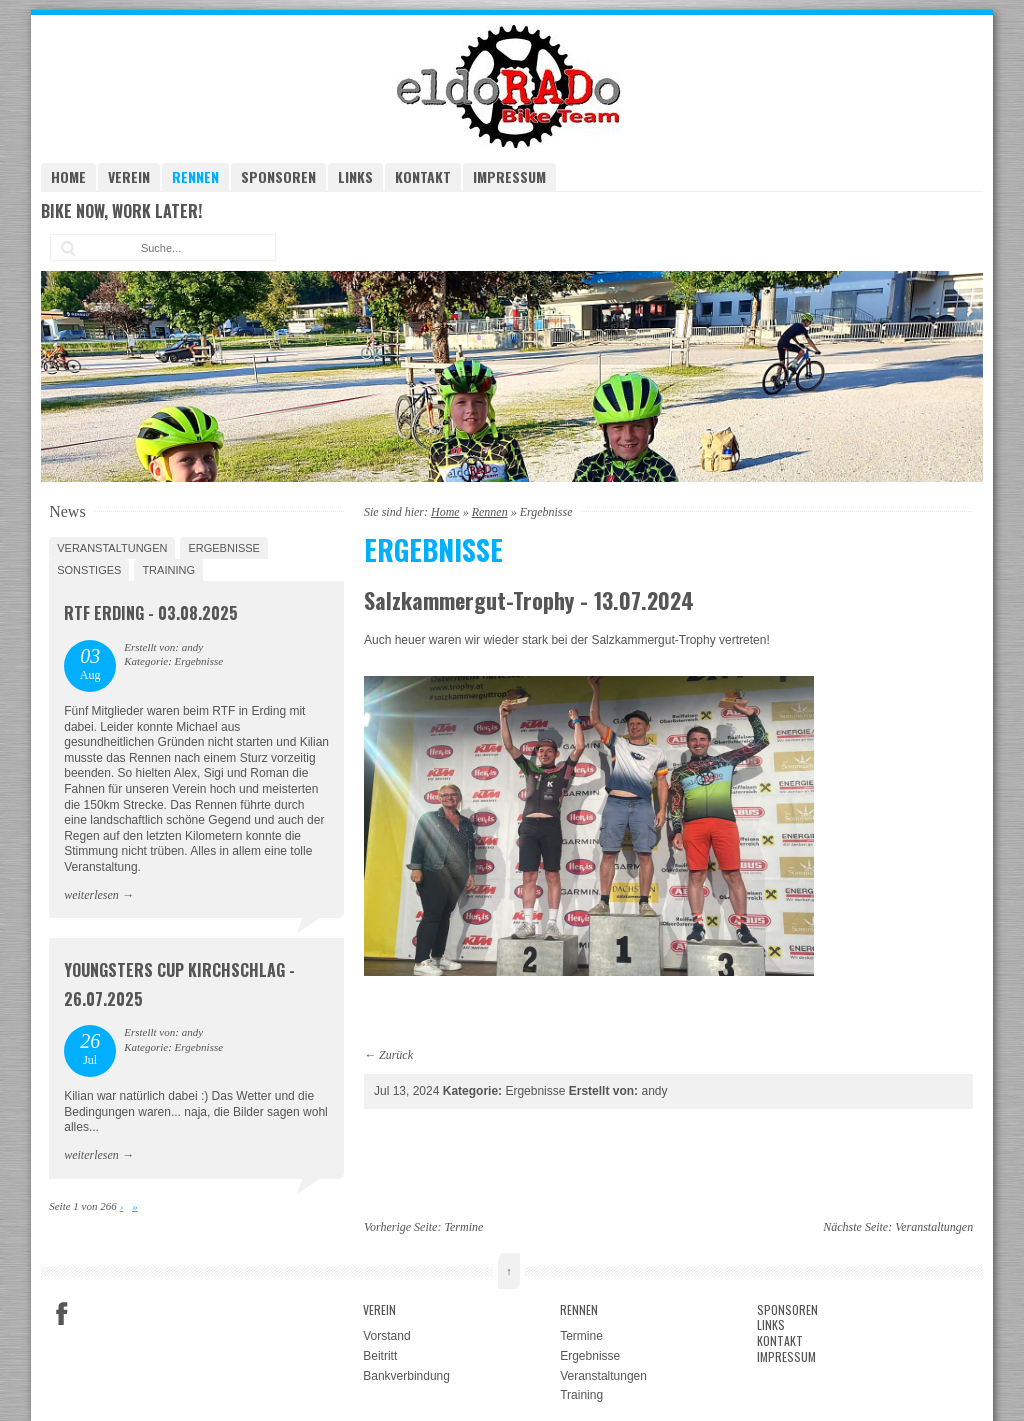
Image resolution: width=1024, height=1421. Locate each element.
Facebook (62, 1314)
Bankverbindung (406, 1376)
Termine (463, 1227)
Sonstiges (89, 570)
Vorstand (386, 1336)
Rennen (195, 176)
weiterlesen (91, 895)
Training (168, 570)
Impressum (509, 176)
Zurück (396, 1055)
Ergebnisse (224, 548)
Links (355, 176)
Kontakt (423, 176)
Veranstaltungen (112, 548)
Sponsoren (278, 176)
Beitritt (380, 1356)
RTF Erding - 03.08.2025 (151, 613)
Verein (129, 176)
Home (68, 176)
